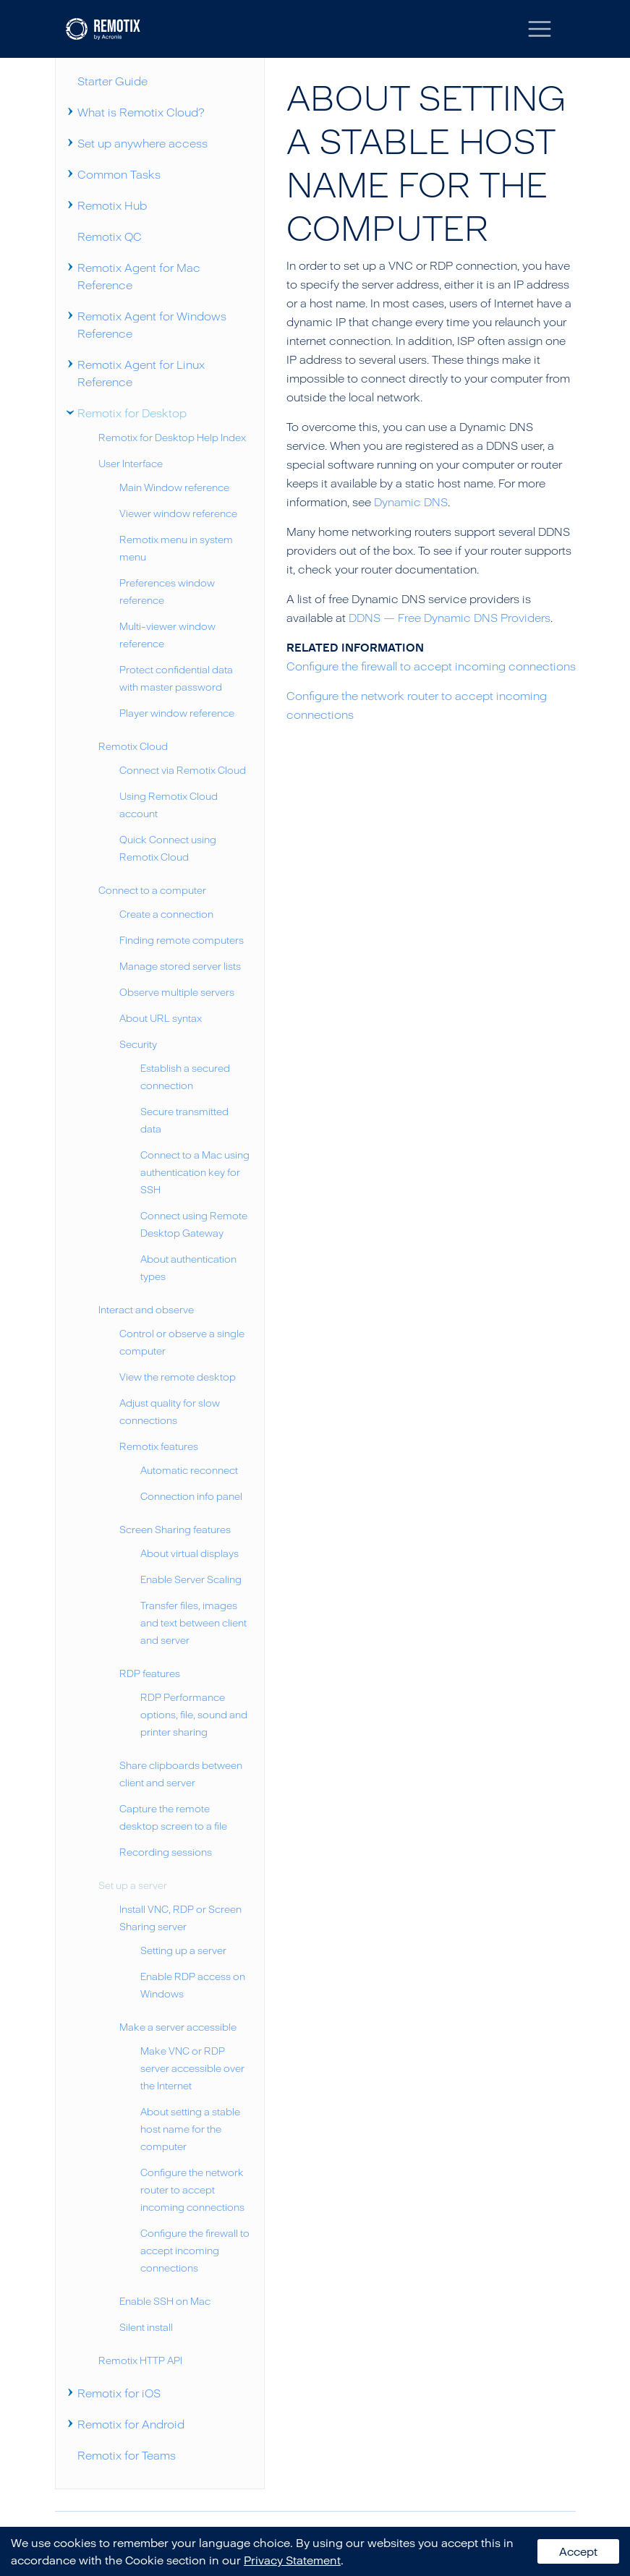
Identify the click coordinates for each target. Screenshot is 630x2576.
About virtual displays (189, 1553)
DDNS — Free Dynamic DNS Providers (449, 618)
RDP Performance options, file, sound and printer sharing (193, 1714)
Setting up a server (183, 1950)
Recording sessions (165, 1852)
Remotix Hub (112, 205)
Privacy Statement (292, 2560)
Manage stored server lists (180, 966)
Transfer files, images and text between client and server (193, 1622)
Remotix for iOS (119, 2393)
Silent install (146, 2327)
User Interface (130, 463)
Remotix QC (109, 236)
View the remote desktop (177, 1376)
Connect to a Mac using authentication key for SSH (195, 1172)
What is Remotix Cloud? (141, 112)
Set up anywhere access (142, 143)
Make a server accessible (178, 2027)
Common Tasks (119, 174)
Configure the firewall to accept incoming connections (195, 2250)
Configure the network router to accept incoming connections (192, 2189)
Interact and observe (146, 1309)
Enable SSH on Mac (164, 2301)
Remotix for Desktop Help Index (172, 437)
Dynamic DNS (411, 502)
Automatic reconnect (189, 1470)
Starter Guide (112, 81)
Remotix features (158, 1446)
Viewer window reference (178, 513)
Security (138, 1044)
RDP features (149, 1673)
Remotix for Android (130, 2424)
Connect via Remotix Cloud (182, 770)
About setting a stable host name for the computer (190, 2128)
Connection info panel (191, 1496)
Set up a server (132, 1885)
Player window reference (176, 713)
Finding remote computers (181, 940)
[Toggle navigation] (539, 29)
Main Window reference (174, 487)
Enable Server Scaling (191, 1579)
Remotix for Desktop (132, 413)
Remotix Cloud (133, 746)
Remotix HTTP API (140, 2360)
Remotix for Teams (126, 2455)
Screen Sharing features (175, 1529)
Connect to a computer (152, 890)
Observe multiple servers (176, 992)
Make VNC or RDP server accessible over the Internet (192, 2068)
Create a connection (166, 914)
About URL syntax (160, 1018)
